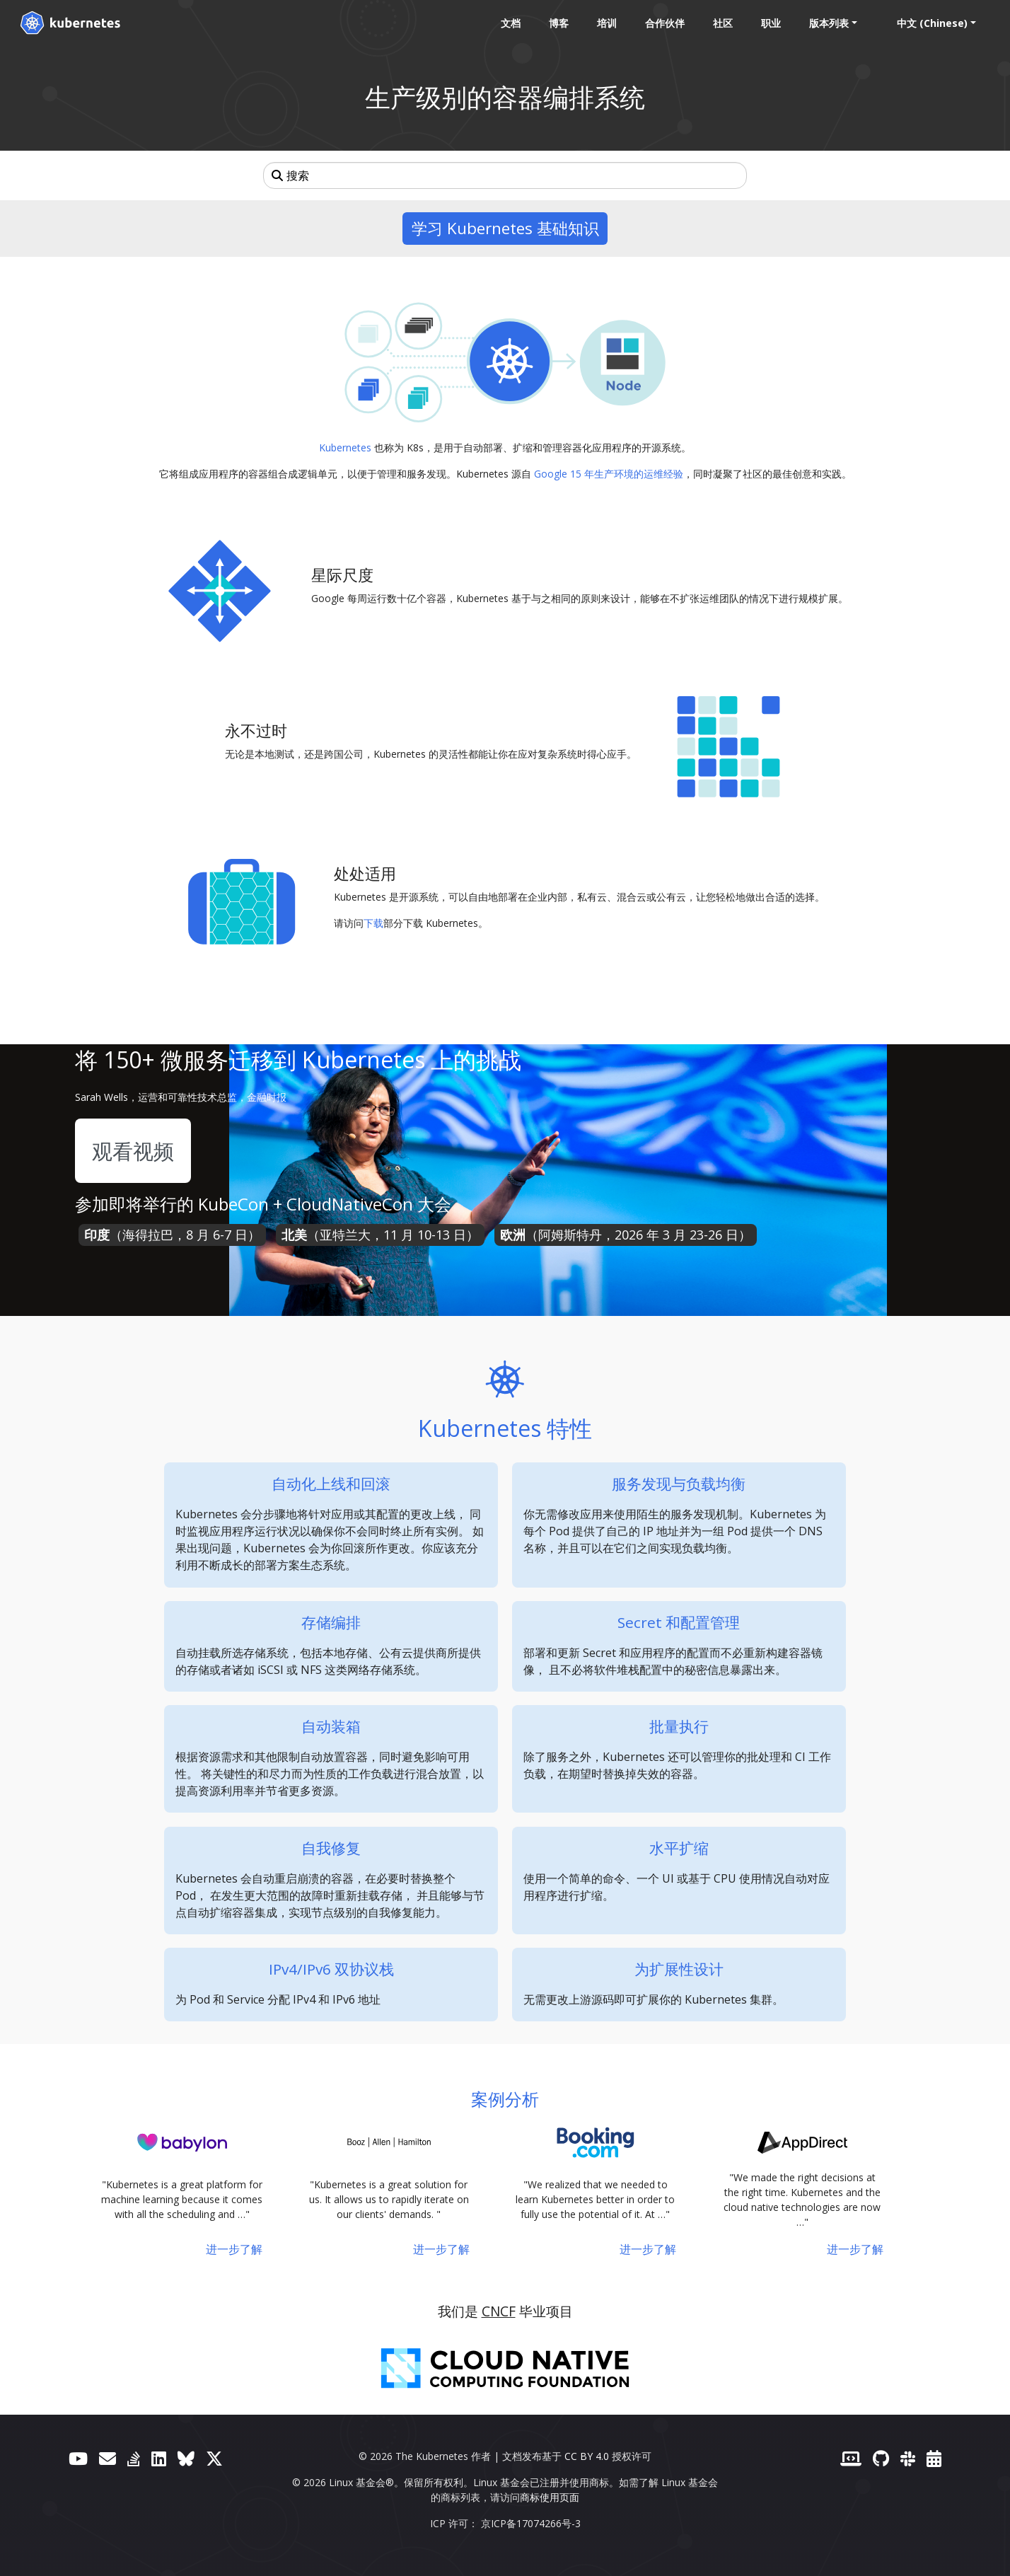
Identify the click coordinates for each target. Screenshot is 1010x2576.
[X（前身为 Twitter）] (214, 2458)
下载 (373, 923)
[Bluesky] (186, 2458)
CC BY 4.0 (586, 2456)
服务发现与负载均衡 (678, 1484)
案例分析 (505, 2098)
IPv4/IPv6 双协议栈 (331, 1969)
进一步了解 (234, 2249)
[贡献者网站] (850, 2458)
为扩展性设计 (679, 1969)
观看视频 (133, 1151)
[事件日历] (934, 2458)
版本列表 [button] (829, 23)
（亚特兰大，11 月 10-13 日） (380, 1234)
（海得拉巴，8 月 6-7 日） (172, 1234)
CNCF (499, 2311)
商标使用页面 (549, 2497)
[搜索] (505, 175)
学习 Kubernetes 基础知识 (505, 228)
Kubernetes (345, 447)
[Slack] (907, 2458)
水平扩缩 (679, 1848)
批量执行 (679, 1726)
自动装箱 (331, 1726)
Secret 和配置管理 (678, 1622)
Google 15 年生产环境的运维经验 (608, 473)
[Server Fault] (133, 2458)
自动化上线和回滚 (331, 1484)
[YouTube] (78, 2458)
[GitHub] (881, 2458)
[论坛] (107, 2458)
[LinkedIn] (158, 2458)
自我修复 (331, 1848)
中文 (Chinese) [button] (932, 23)
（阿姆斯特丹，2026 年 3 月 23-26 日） (625, 1234)
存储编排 (331, 1622)
